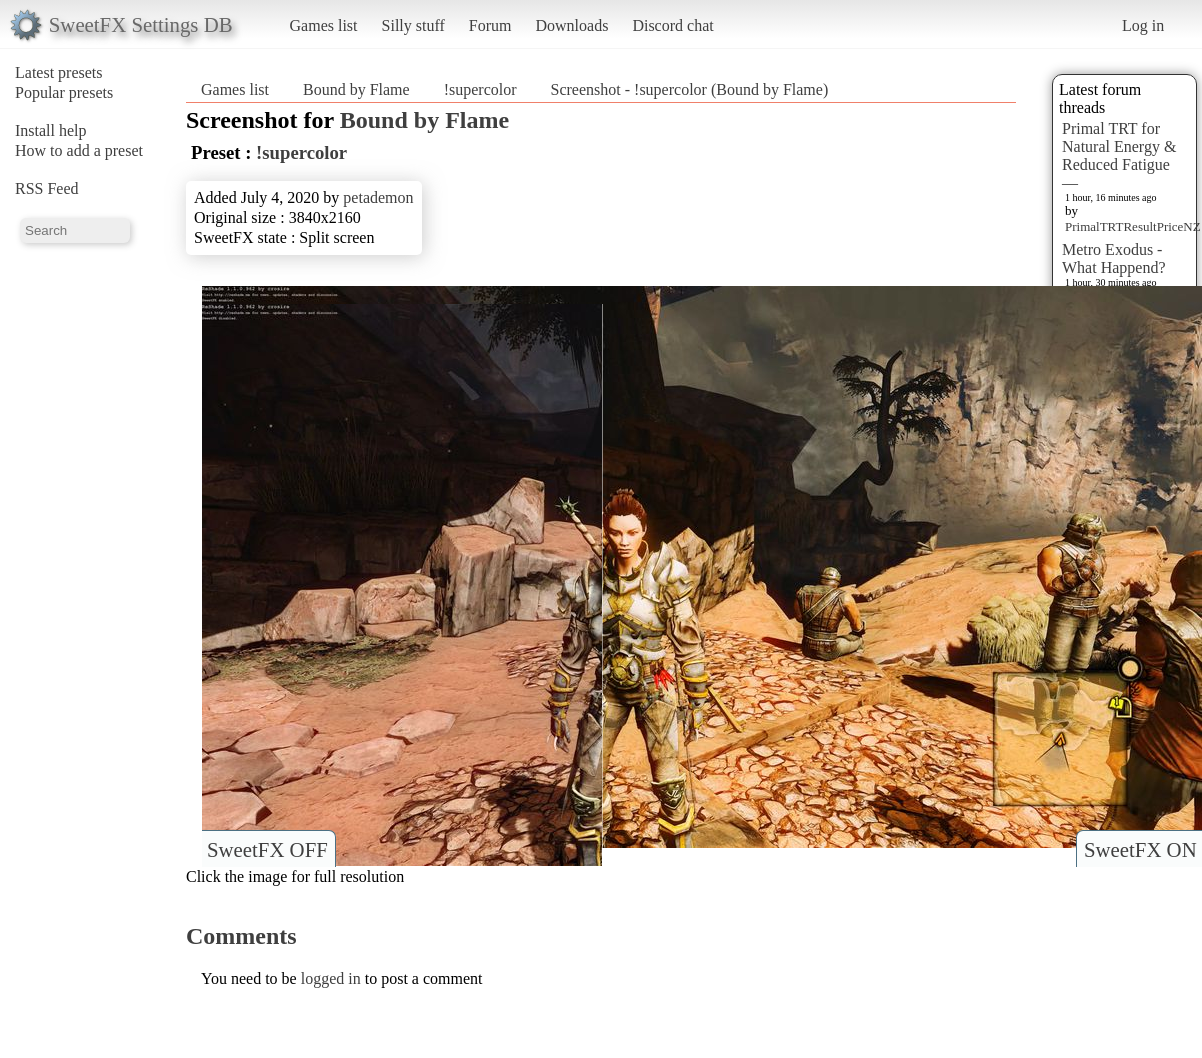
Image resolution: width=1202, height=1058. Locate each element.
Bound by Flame (356, 89)
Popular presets (64, 92)
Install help (51, 130)
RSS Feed (47, 188)
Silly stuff (413, 25)
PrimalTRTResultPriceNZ (1133, 226)
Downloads (571, 25)
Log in (1143, 25)
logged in (331, 978)
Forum (490, 25)
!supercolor (480, 89)
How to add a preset (79, 150)
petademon (378, 197)
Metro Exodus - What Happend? (1114, 258)
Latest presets (59, 72)
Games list (324, 25)
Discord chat (672, 25)
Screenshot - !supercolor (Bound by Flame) (690, 89)
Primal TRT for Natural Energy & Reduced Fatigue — (1119, 155)
